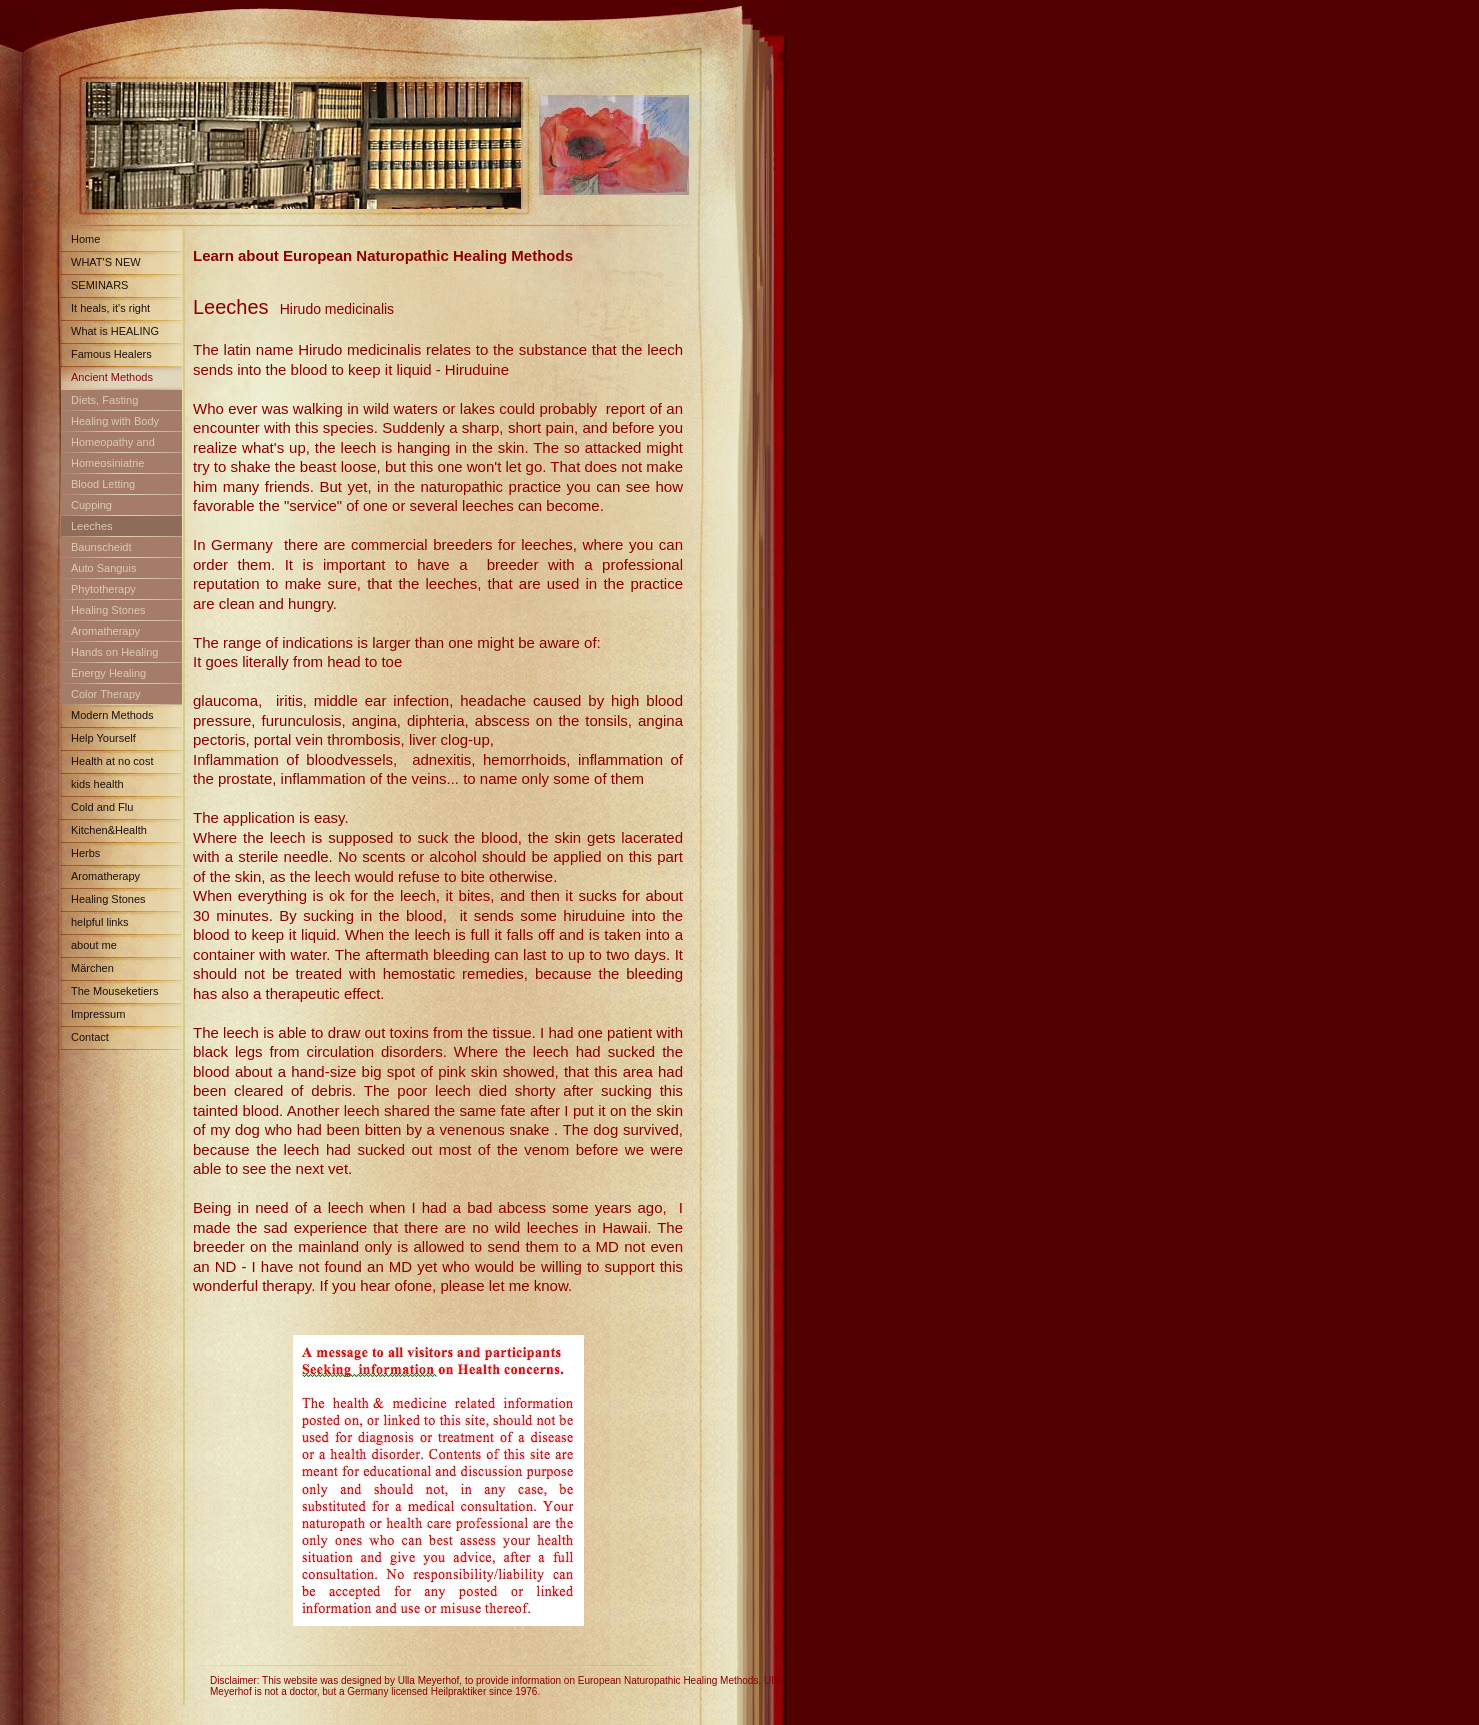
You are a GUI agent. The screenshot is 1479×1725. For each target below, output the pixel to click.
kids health (97, 784)
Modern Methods (112, 715)
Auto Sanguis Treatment (98, 571)
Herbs (85, 853)
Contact (90, 1037)
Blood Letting (103, 484)
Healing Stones (108, 610)
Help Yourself (103, 738)
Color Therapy (106, 694)
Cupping (91, 505)
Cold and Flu (102, 807)
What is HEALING (115, 331)
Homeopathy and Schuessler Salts (108, 445)
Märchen (92, 968)
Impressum (98, 1014)
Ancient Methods (112, 377)
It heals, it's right (110, 308)
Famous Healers (111, 354)
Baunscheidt (101, 547)
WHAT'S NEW (106, 262)
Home (85, 239)
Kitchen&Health (109, 830)
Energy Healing (108, 673)
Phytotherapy (103, 589)
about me (94, 945)
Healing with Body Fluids (110, 424)
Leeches (92, 526)
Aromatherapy (105, 631)
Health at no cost (112, 761)
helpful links (99, 922)
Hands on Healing (114, 652)
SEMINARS (99, 285)
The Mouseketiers (114, 991)
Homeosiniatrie (107, 463)
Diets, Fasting (104, 400)
